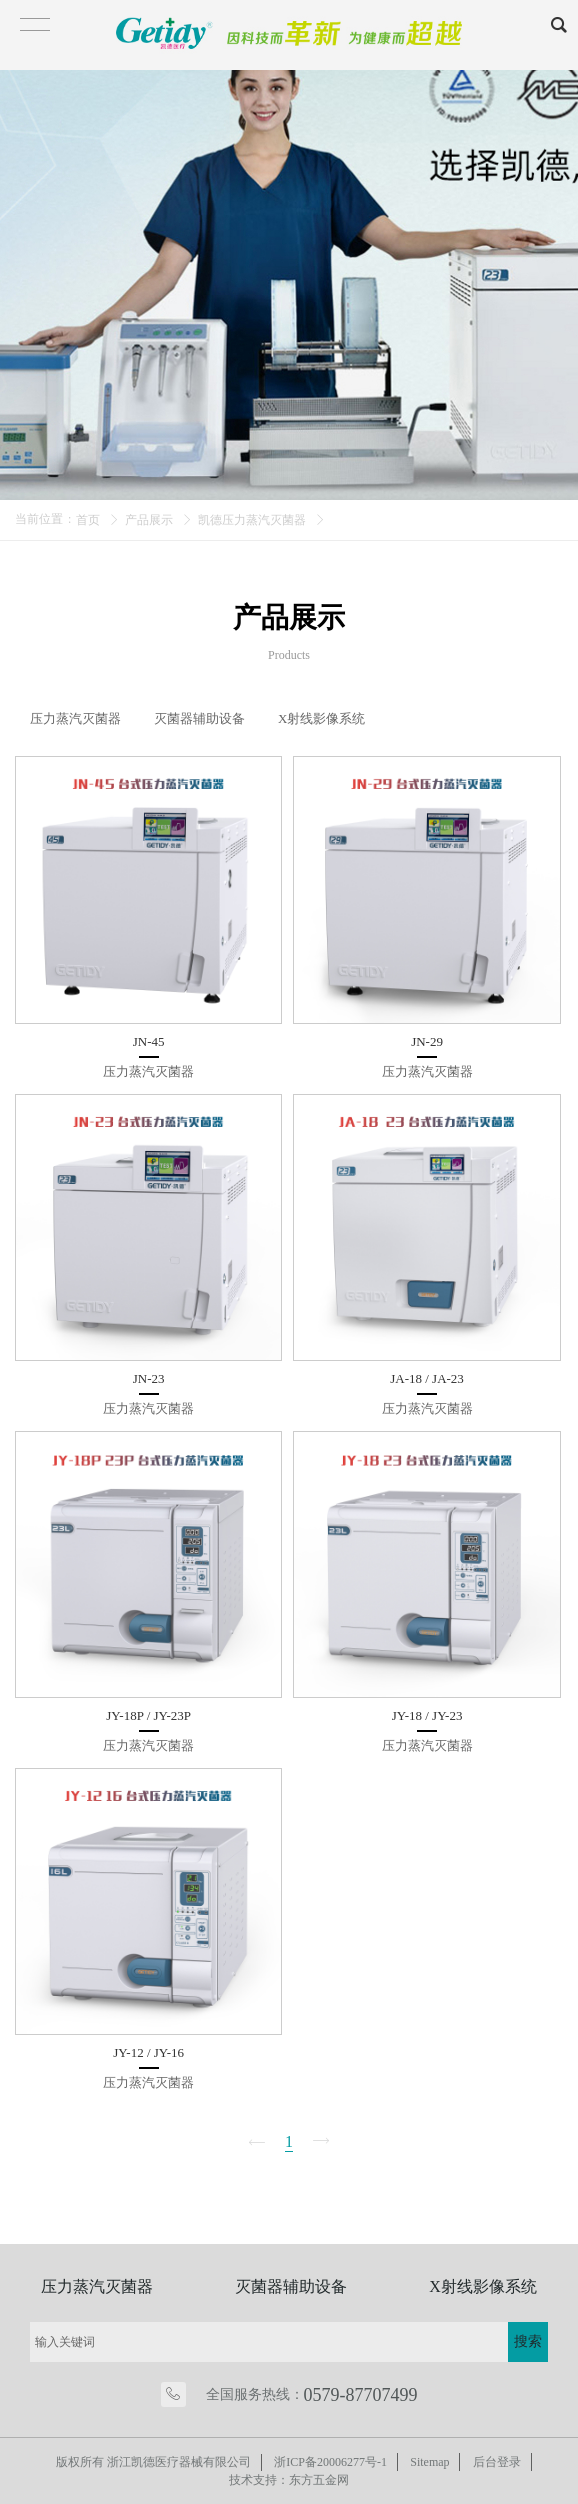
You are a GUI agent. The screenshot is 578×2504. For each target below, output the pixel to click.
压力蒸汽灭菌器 (97, 2286)
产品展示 (149, 520)
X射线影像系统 (483, 2286)
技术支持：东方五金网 (289, 2480)
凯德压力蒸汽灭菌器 (252, 520)
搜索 (528, 2341)
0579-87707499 (361, 2395)
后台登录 (498, 2462)
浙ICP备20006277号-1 (330, 2462)
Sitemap (430, 2462)
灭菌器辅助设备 (291, 2286)
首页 (88, 520)
